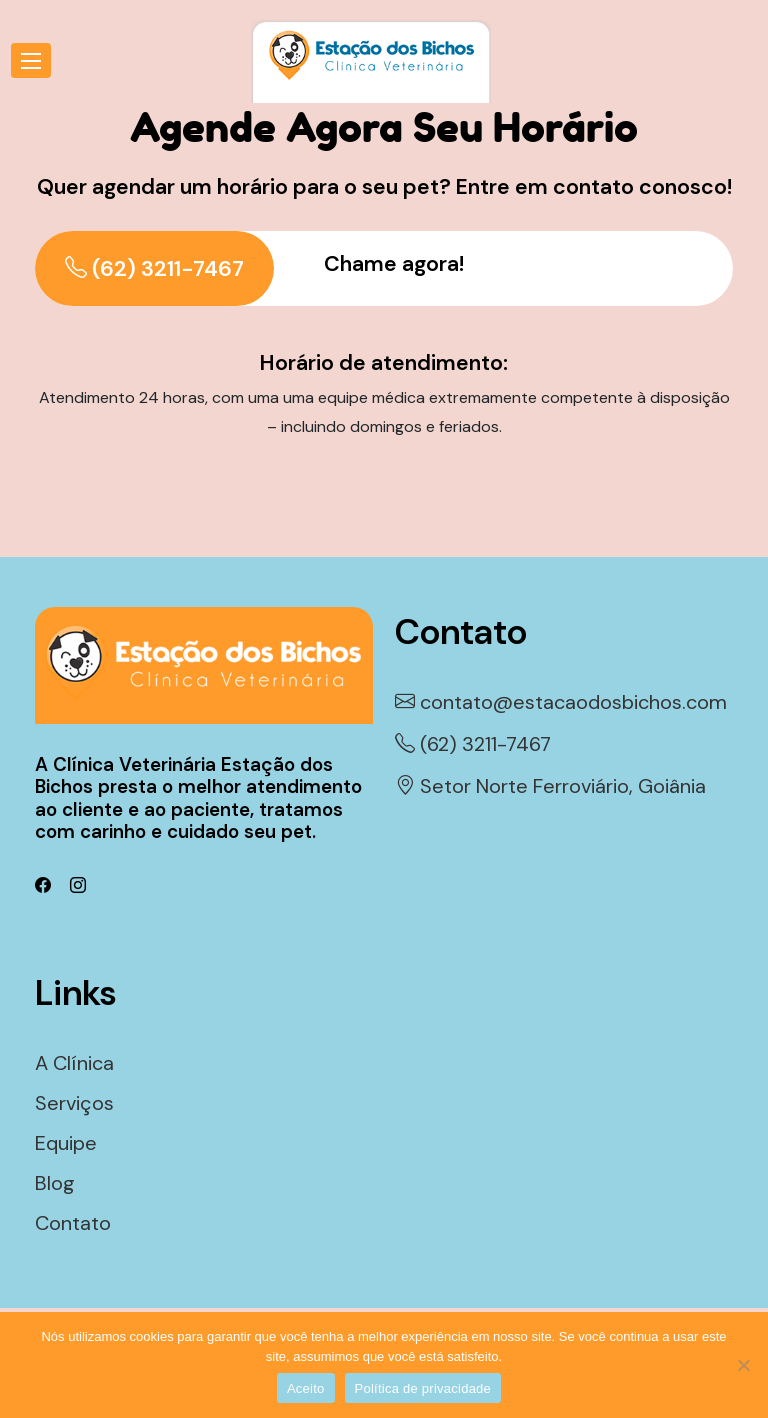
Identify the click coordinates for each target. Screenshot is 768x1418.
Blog (55, 1183)
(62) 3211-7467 (154, 268)
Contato (73, 1223)
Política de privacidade (423, 1388)
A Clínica (74, 1063)
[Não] (743, 1365)
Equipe (66, 1143)
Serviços (74, 1103)
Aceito (306, 1388)
